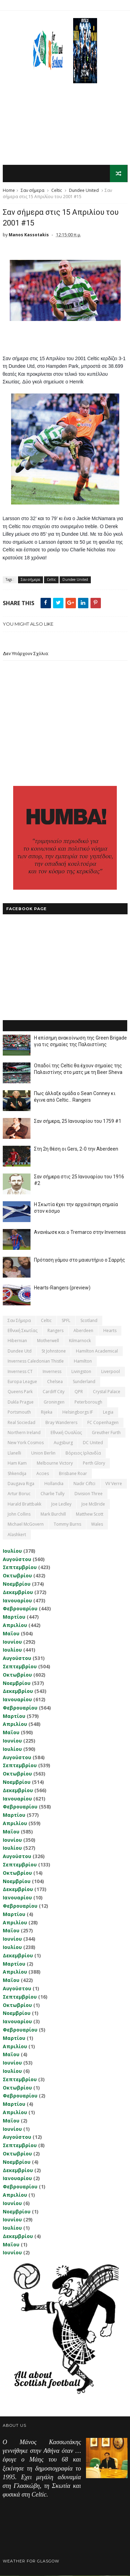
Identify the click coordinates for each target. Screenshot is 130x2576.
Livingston (81, 1371)
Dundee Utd (20, 1351)
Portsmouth (19, 1412)
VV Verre (113, 1484)
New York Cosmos (26, 1443)
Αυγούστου (17, 1559)
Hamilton (83, 1361)
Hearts (109, 1331)
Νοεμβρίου (17, 1584)
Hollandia (53, 1484)
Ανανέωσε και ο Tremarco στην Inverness (80, 1232)
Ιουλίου (12, 1551)
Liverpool (110, 1371)
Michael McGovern (26, 1524)
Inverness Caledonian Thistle (36, 1361)
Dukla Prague (21, 1402)
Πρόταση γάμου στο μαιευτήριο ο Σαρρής (79, 1260)
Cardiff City (53, 1392)
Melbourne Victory (55, 1463)
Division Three (89, 1494)
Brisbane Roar (73, 1473)
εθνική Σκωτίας (22, 1331)
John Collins (19, 1514)
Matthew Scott (89, 1514)
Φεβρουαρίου (20, 1608)
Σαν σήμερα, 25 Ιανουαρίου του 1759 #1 (77, 1121)
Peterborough (88, 1402)
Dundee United (84, 191)
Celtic (56, 191)
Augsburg (63, 1443)
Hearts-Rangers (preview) (62, 1287)
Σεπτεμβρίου (20, 1567)
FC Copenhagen (103, 1422)
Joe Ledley (61, 1504)
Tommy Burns (67, 1524)
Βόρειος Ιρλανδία (83, 1453)
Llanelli (14, 1453)
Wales (97, 1524)
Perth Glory (94, 1463)
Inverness (52, 1371)
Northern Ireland (24, 1433)
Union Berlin (43, 1453)
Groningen (54, 1402)
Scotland (88, 1320)
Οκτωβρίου (17, 1576)
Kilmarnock (80, 1341)
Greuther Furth (106, 1433)
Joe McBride (93, 1504)
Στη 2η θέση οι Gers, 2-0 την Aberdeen (76, 1149)
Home (9, 191)
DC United (93, 1443)
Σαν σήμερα (32, 191)
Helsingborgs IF (77, 1412)
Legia (108, 1412)
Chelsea (55, 1382)
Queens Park (20, 1392)
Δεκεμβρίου (18, 1592)
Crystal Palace (106, 1392)
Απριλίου (15, 1625)
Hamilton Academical (97, 1351)
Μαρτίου (14, 1617)
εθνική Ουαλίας (66, 1433)
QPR (79, 1392)
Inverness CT (20, 1371)
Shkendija (17, 1473)
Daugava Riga (21, 1484)
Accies (42, 1473)
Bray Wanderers (61, 1422)
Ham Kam (17, 1463)
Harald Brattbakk (24, 1504)
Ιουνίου (12, 1641)
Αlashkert (17, 1535)
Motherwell (48, 1341)
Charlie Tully (52, 1494)
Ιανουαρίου (17, 1600)
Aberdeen (83, 1331)
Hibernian (17, 1341)
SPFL (66, 1320)
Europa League (22, 1382)
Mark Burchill (53, 1514)
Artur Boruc (19, 1494)
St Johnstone (54, 1351)
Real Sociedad (21, 1422)
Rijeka (46, 1412)
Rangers (55, 1331)
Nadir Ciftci (84, 1484)
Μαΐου (11, 1633)
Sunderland (84, 1382)
